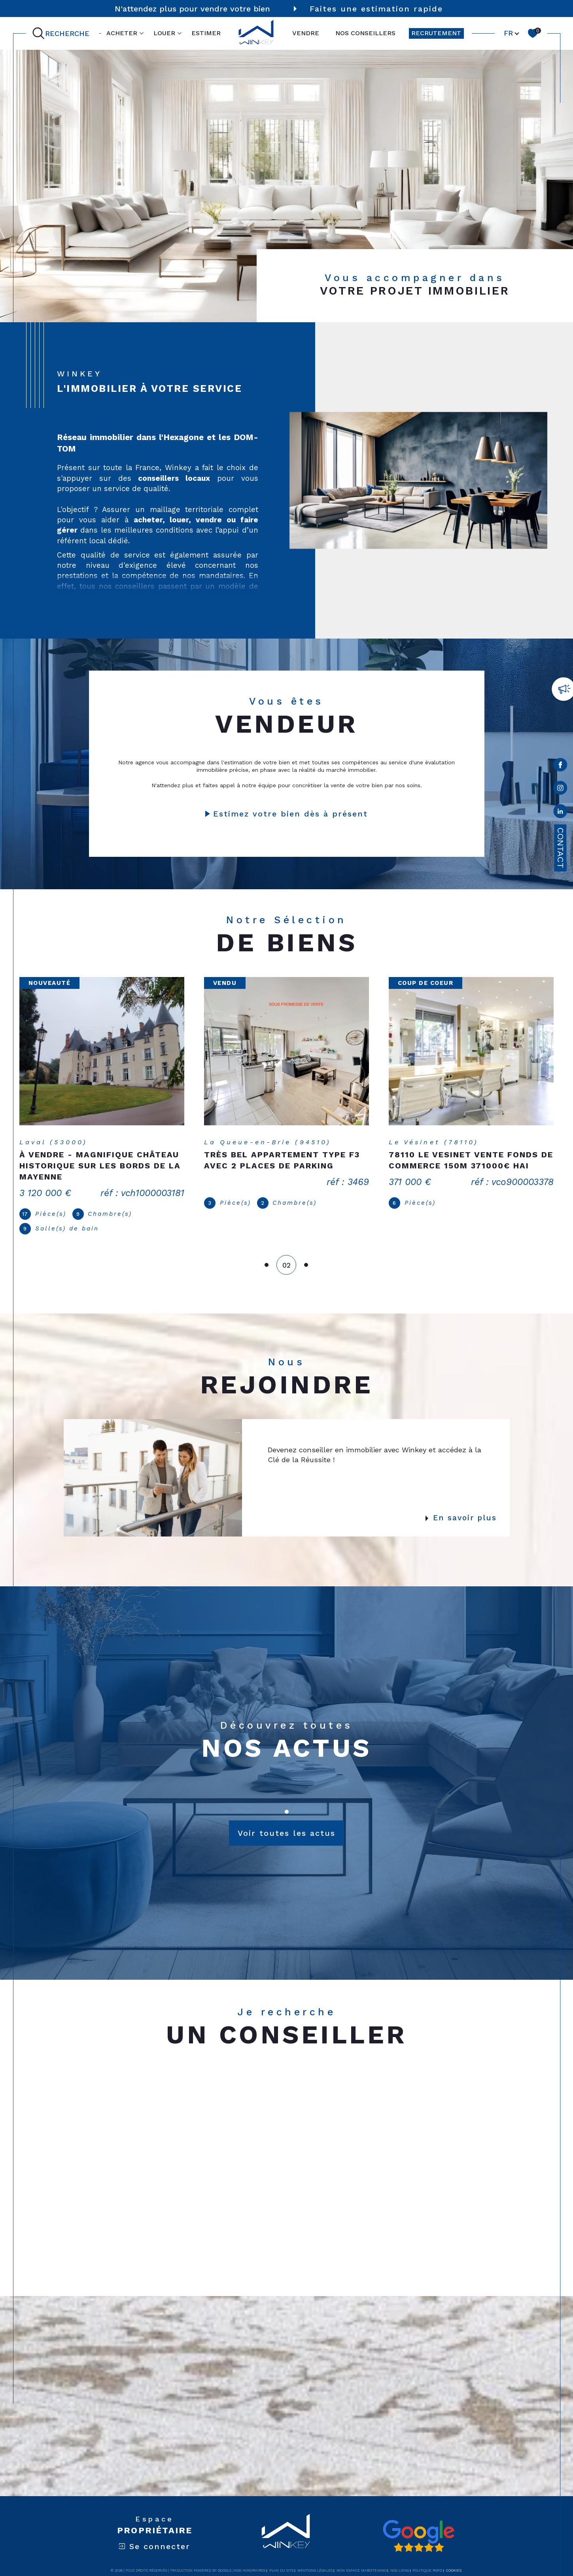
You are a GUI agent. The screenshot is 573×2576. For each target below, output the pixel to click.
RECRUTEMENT (436, 33)
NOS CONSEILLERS (365, 33)
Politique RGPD (427, 2559)
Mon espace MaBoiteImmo (362, 2559)
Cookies (453, 2559)
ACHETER (121, 33)
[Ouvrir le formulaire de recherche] (62, 33)
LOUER (164, 33)
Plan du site (281, 2559)
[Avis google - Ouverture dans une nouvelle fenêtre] (418, 2525)
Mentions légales (315, 2559)
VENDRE (305, 33)
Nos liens (399, 2559)
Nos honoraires (249, 2559)
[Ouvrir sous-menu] (141, 32)
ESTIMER (206, 33)
